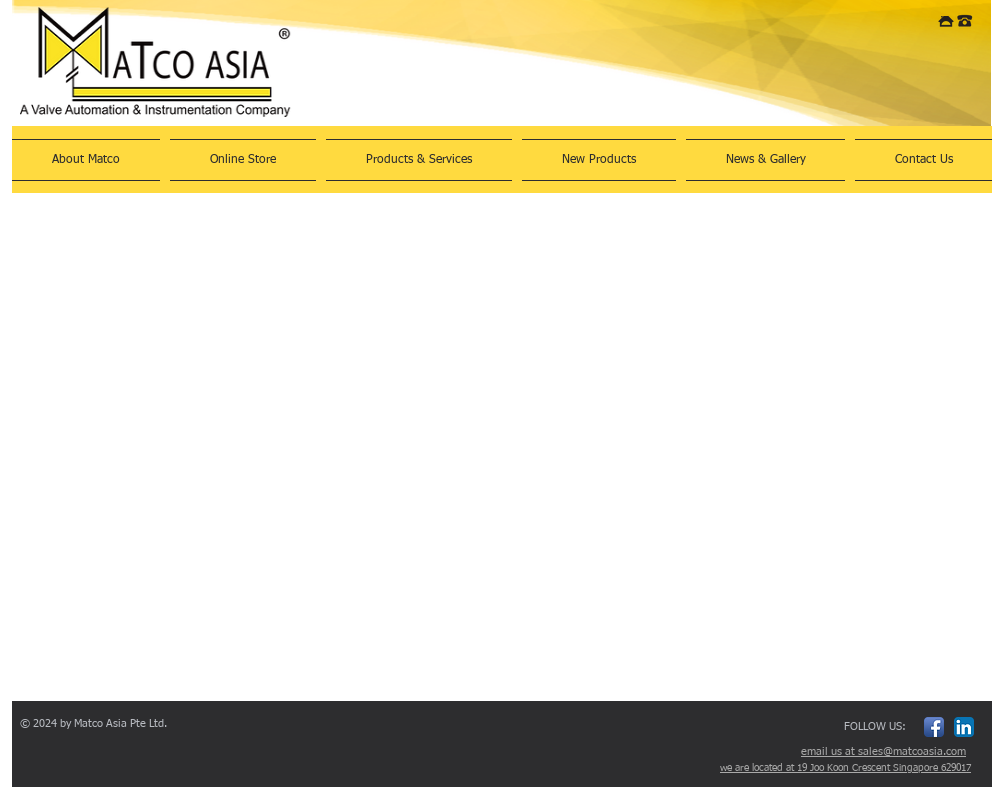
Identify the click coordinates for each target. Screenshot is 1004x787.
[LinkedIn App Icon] (964, 727)
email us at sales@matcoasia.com (883, 751)
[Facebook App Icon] (934, 727)
